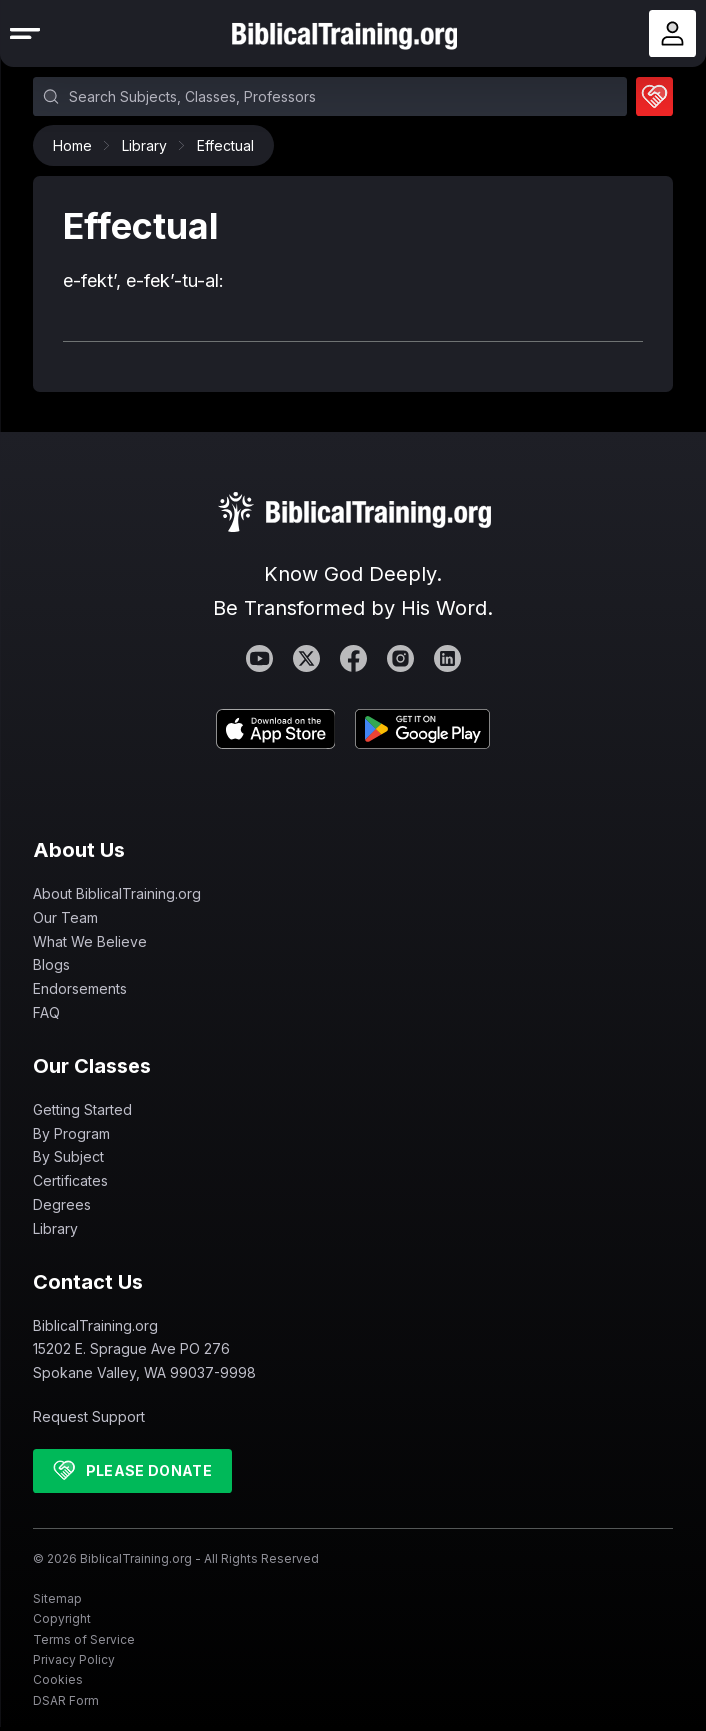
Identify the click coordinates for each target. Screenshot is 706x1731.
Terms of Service (84, 1639)
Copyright (62, 1618)
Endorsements (80, 988)
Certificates (70, 1180)
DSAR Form (66, 1700)
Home (77, 145)
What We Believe (90, 941)
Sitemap (57, 1598)
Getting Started (82, 1109)
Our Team (65, 917)
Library (149, 145)
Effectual (225, 145)
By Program (71, 1133)
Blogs (51, 964)
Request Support (89, 1416)
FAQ (46, 1012)
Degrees (62, 1204)
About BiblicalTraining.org (117, 893)
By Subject (68, 1156)
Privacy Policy (74, 1659)
